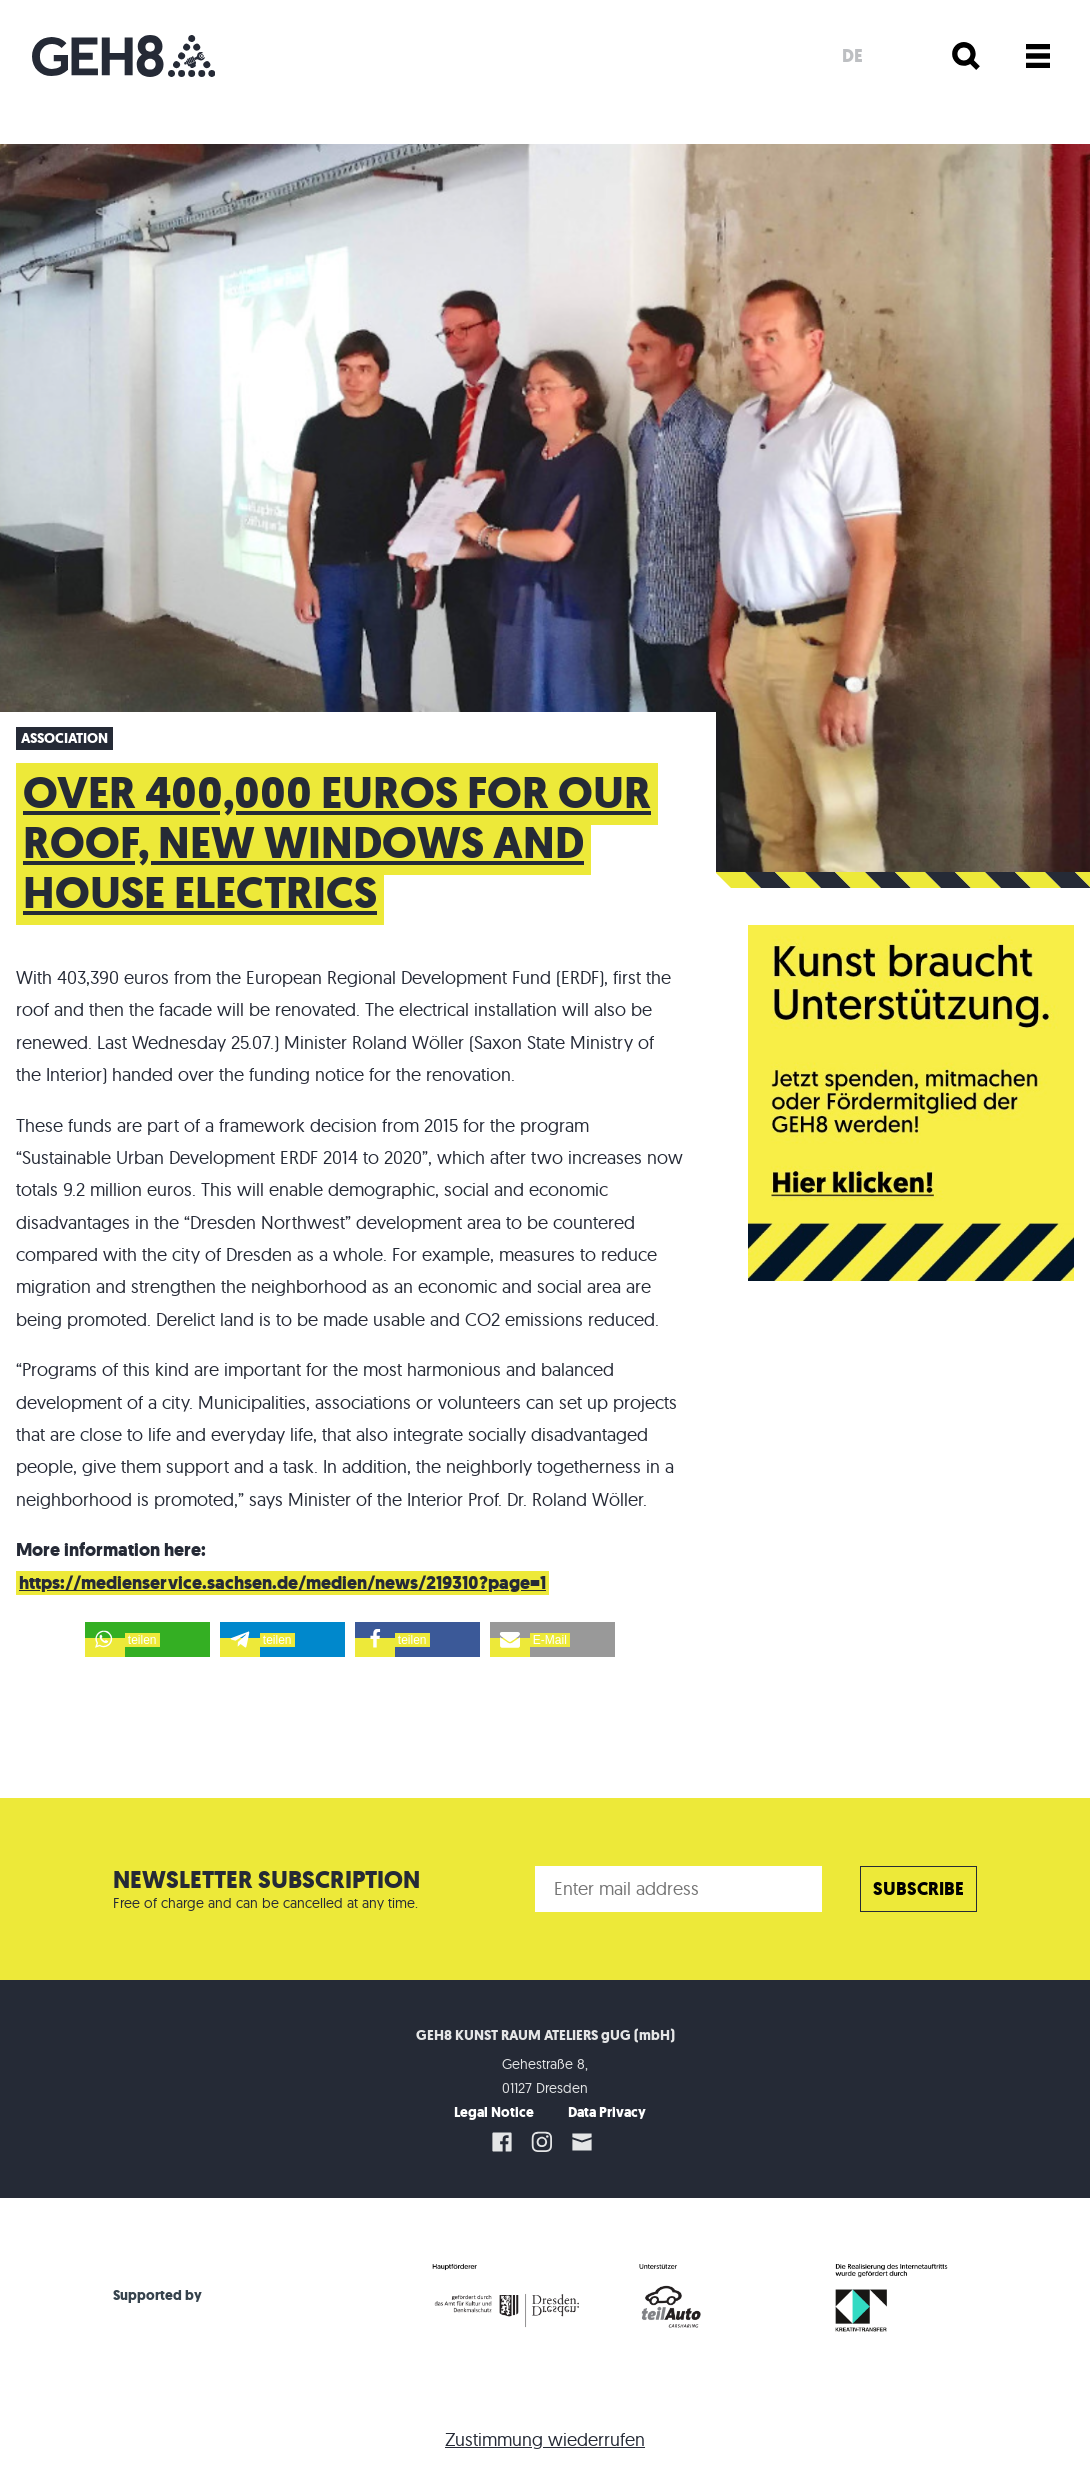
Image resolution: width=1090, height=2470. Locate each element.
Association (64, 738)
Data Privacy (607, 2112)
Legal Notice (494, 2112)
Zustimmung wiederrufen (545, 2439)
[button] (147, 1639)
